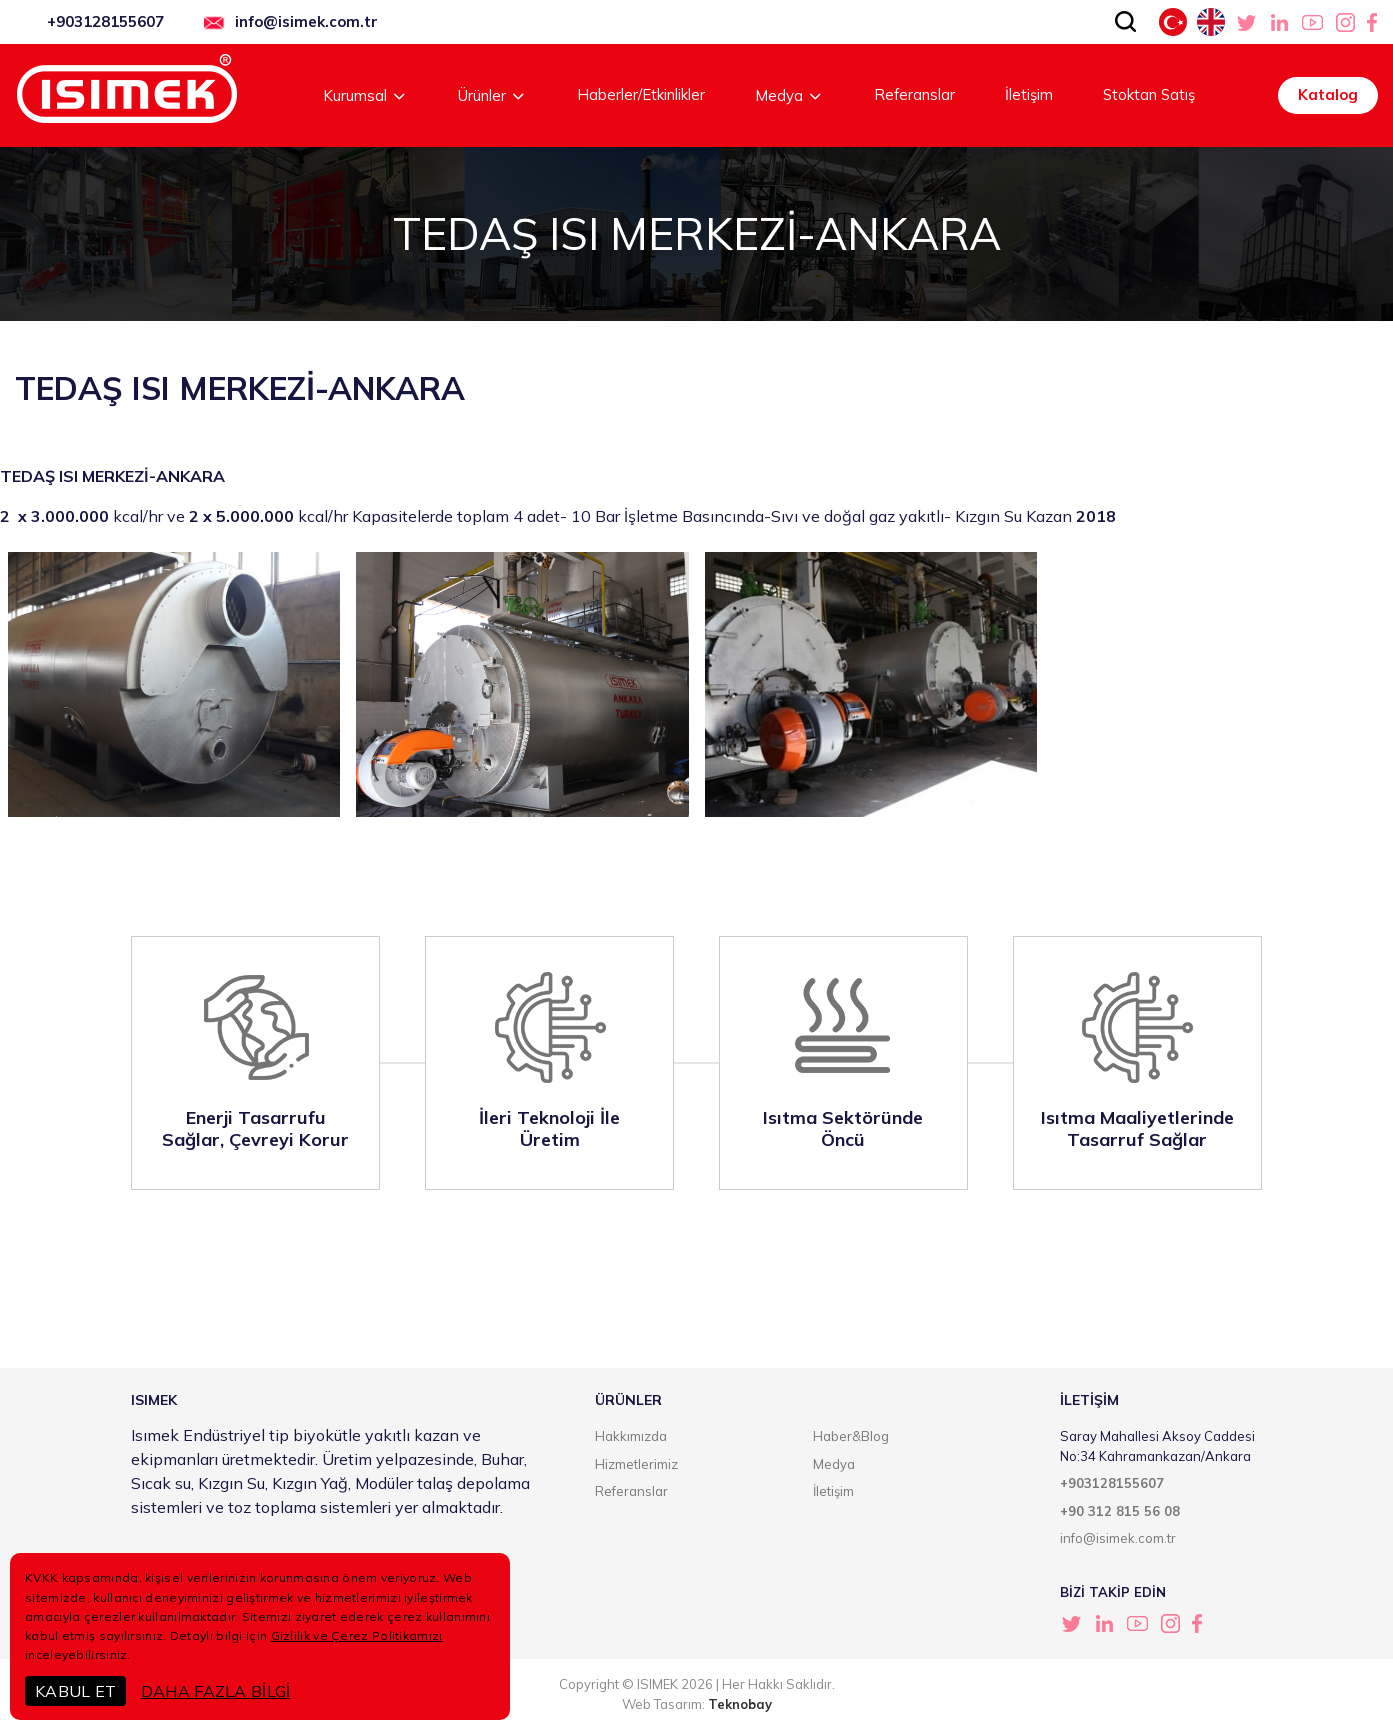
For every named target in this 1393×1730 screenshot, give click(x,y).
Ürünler (492, 95)
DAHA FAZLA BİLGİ (216, 1691)
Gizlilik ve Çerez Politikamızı (357, 1635)
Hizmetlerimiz (636, 1464)
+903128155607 (105, 21)
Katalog (1328, 94)
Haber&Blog (851, 1436)
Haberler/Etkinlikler (641, 94)
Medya (789, 95)
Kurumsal (365, 95)
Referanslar (914, 94)
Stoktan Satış (1149, 94)
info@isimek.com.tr (306, 21)
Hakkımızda (631, 1436)
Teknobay (740, 1704)
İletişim (1029, 94)
